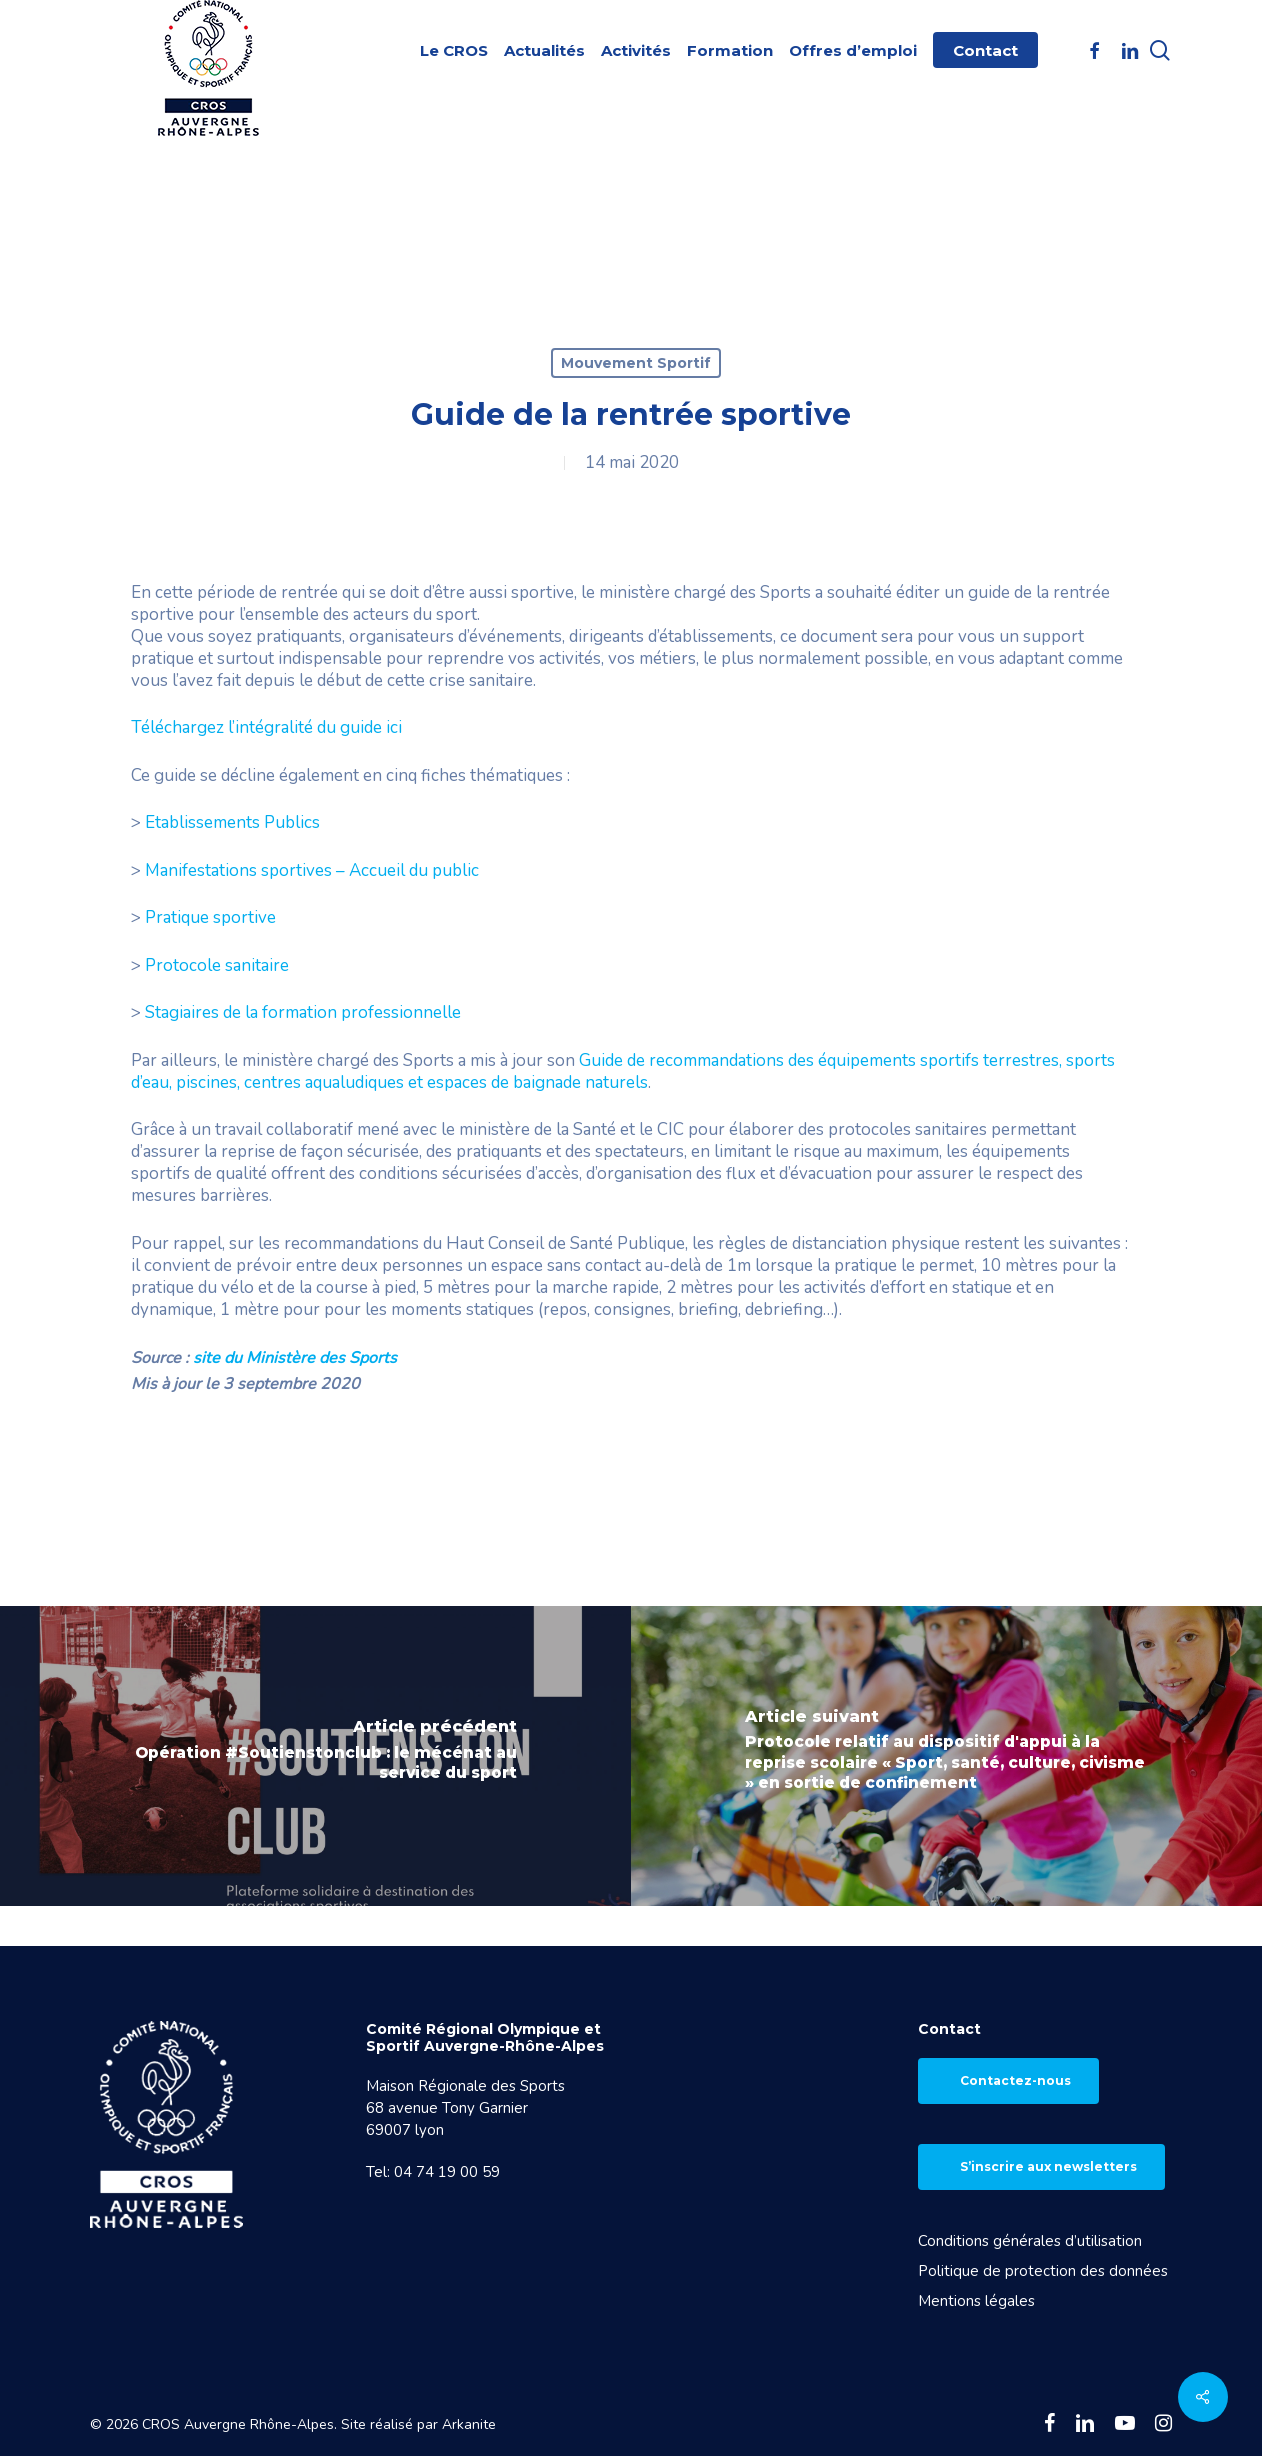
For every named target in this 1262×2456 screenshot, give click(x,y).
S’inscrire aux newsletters (1048, 2166)
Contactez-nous (1015, 2080)
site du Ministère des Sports (295, 1358)
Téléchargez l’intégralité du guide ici (266, 727)
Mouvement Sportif (636, 363)
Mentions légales (976, 2301)
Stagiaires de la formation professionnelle (303, 1012)
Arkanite (469, 2424)
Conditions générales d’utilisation (1030, 2241)
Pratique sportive (210, 917)
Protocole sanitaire (217, 965)
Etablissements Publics (232, 822)
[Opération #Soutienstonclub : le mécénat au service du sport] (315, 1756)
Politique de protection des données (1043, 2271)
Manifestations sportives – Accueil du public (312, 870)
